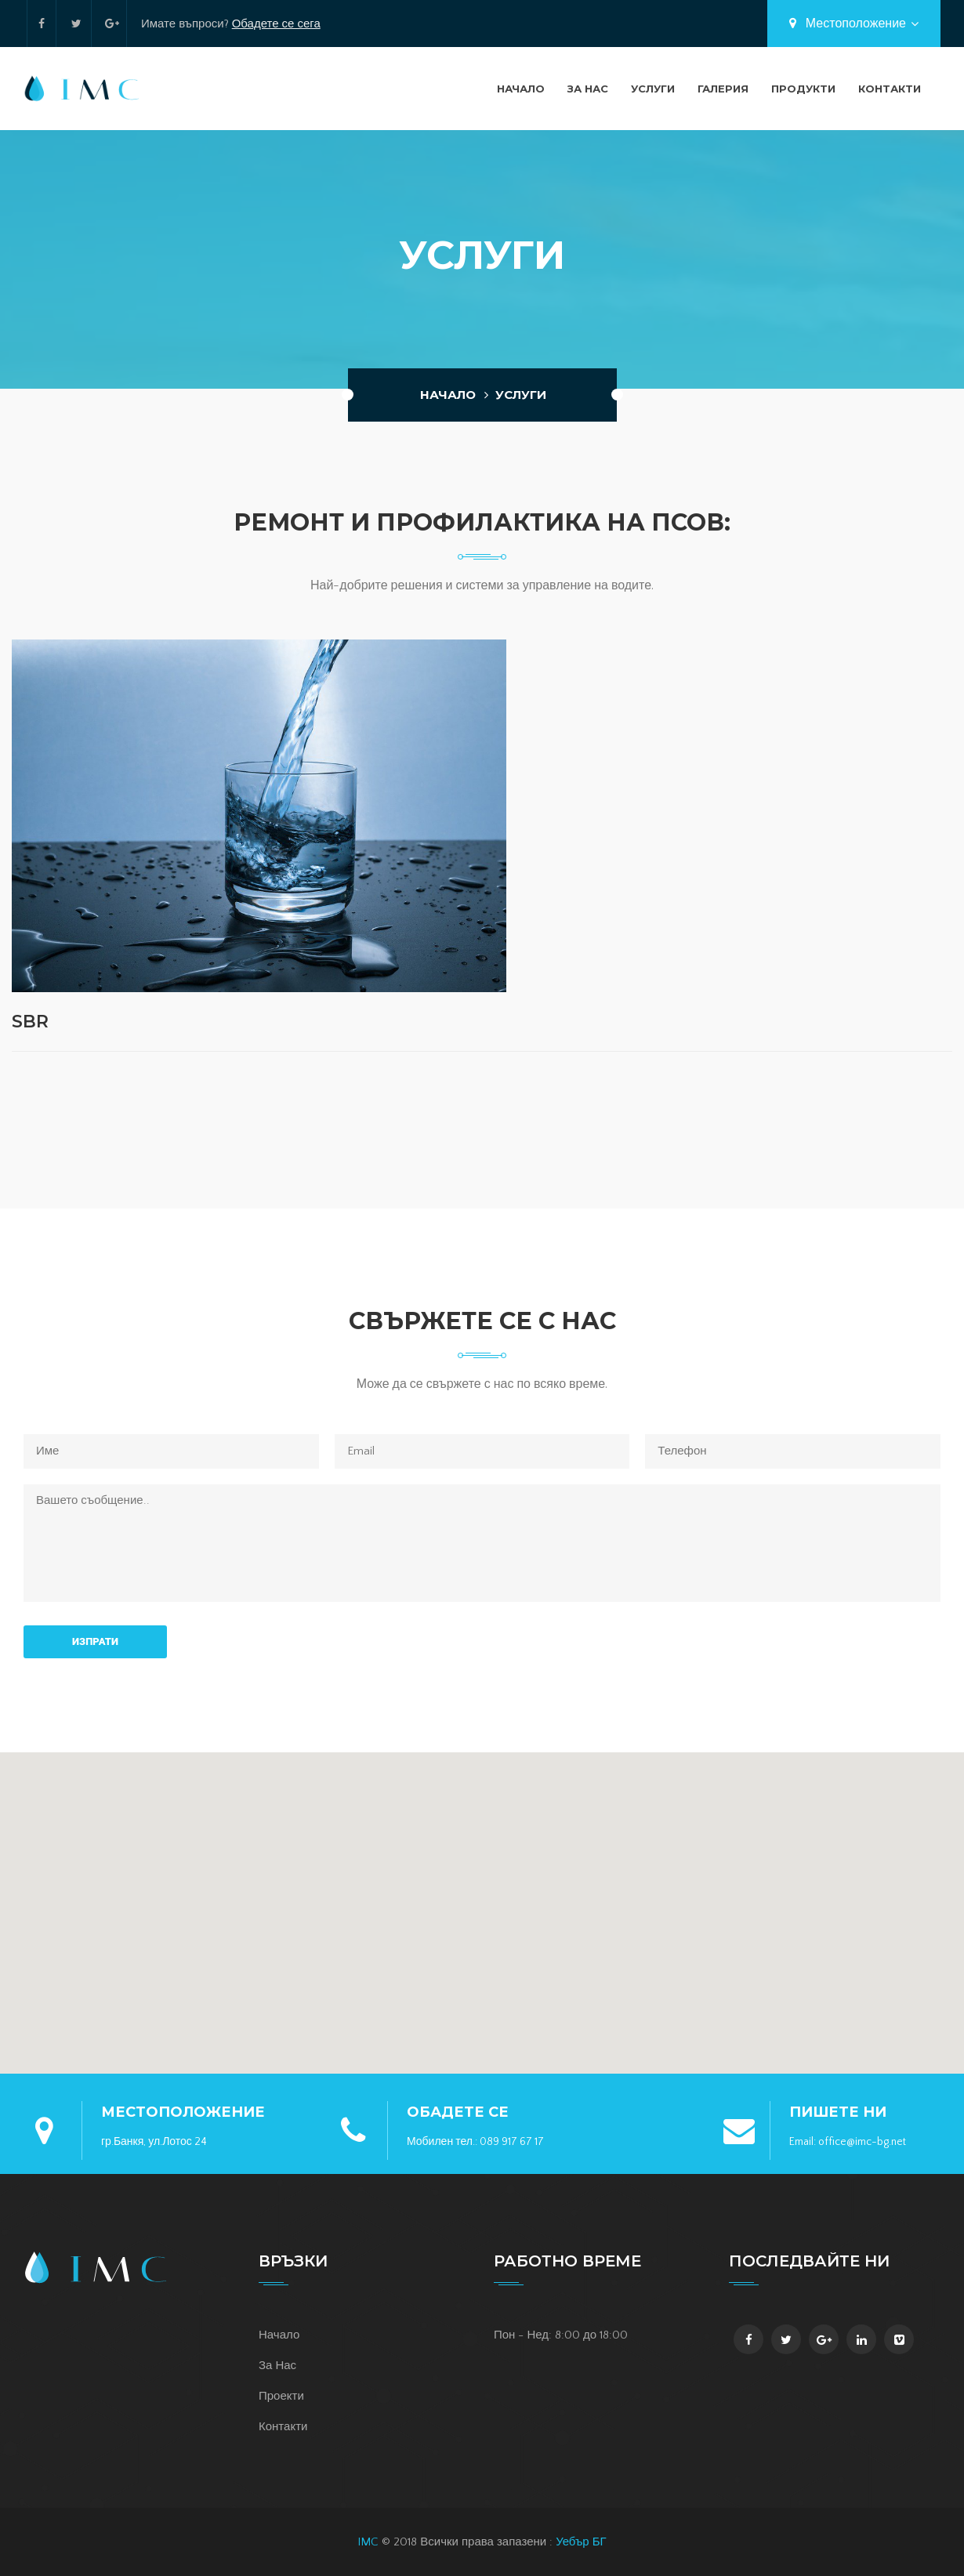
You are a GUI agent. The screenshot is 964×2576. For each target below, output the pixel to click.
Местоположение (854, 23)
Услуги (653, 88)
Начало (521, 88)
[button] (482, 1903)
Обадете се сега (276, 24)
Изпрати (95, 1641)
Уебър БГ (581, 2542)
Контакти (889, 88)
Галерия (723, 88)
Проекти (281, 2396)
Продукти (803, 88)
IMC (368, 2542)
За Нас (587, 88)
